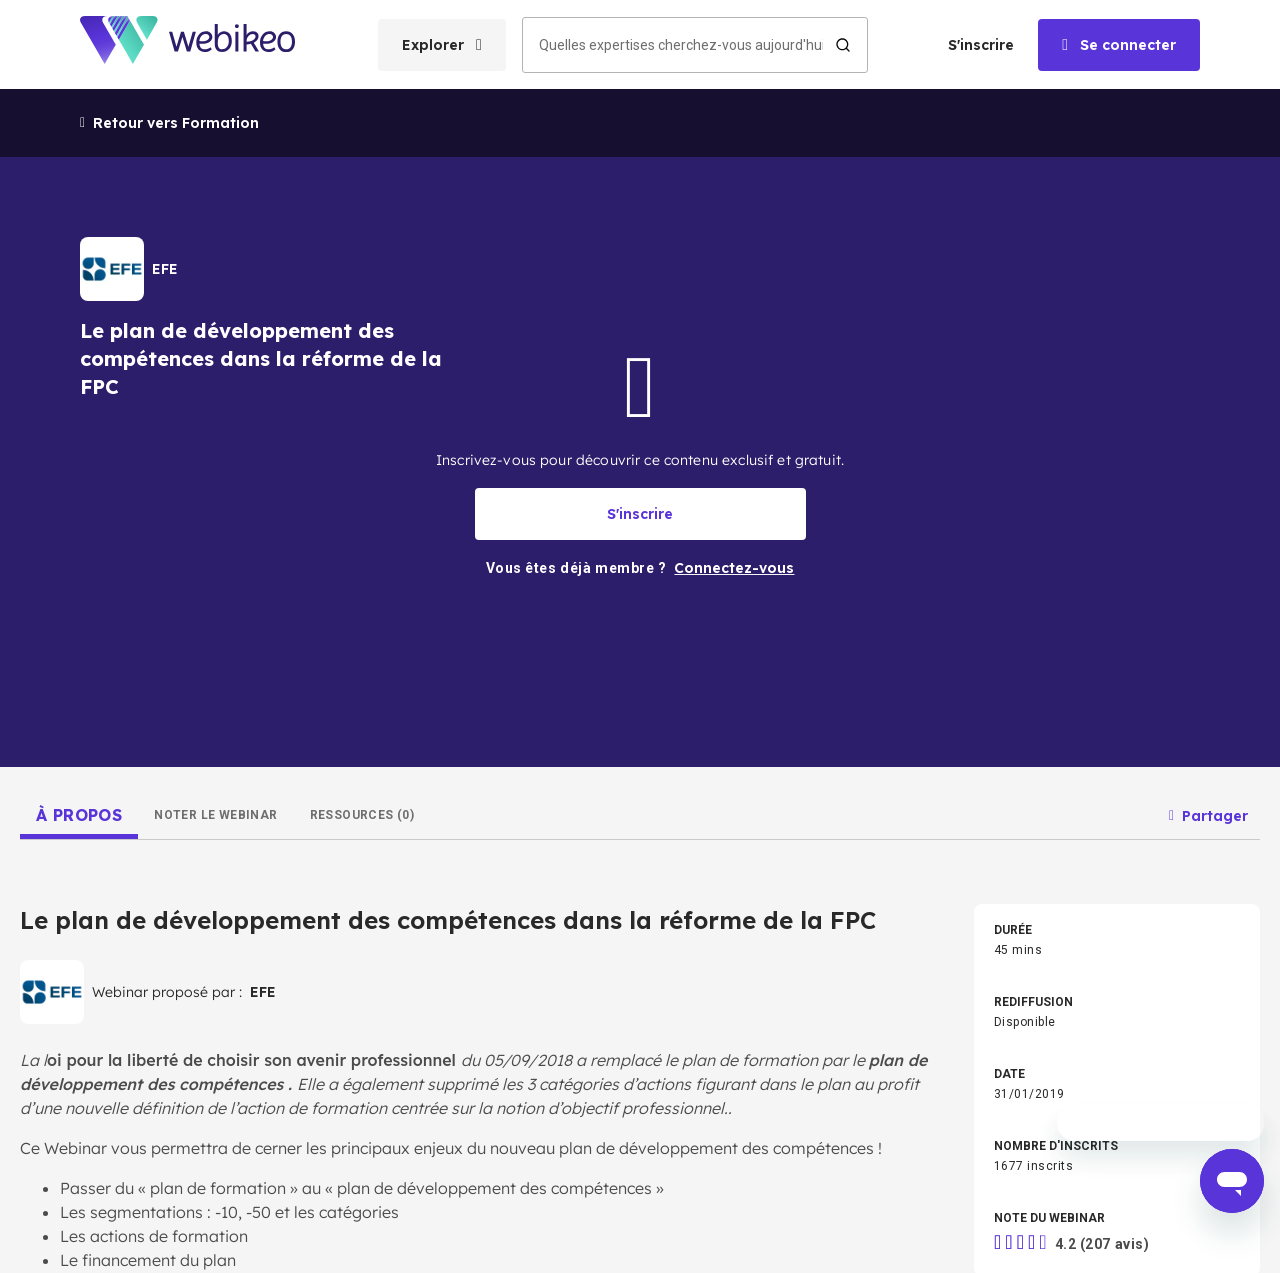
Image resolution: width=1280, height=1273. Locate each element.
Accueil (26, 859)
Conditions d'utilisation (524, 1156)
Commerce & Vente (374, 823)
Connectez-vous (60, 1003)
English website (826, 1156)
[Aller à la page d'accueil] (205, 44)
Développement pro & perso (395, 727)
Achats (985, 791)
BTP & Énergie (358, 855)
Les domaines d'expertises (98, 907)
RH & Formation (1007, 759)
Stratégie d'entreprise (702, 727)
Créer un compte (61, 955)
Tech (656, 759)
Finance (342, 791)
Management (1002, 727)
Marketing (347, 759)
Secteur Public (1004, 823)
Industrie (667, 823)
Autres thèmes (684, 855)
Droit (656, 791)
